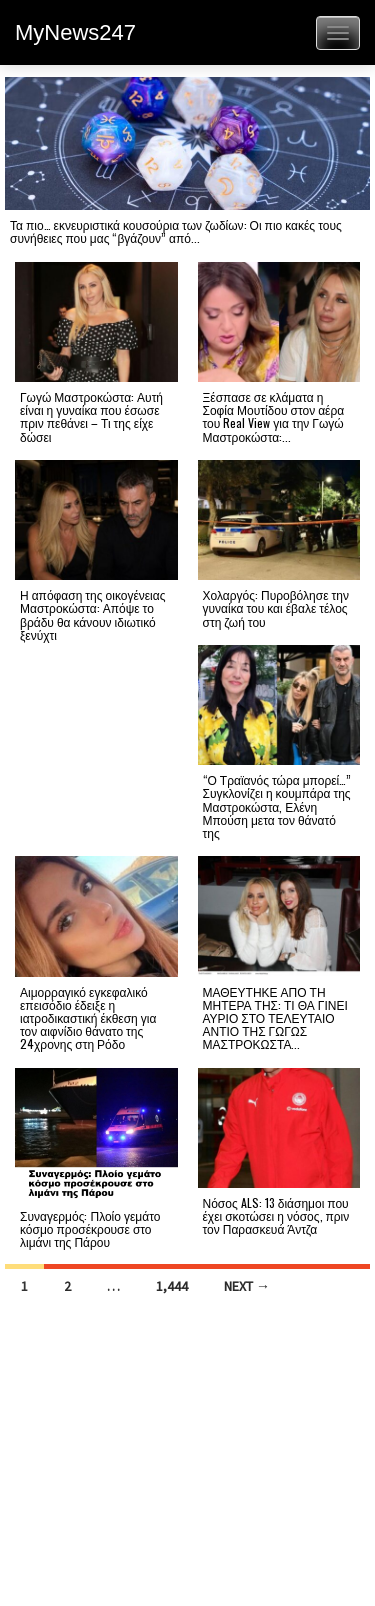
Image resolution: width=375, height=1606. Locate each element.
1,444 (172, 1286)
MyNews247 (75, 32)
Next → (247, 1286)
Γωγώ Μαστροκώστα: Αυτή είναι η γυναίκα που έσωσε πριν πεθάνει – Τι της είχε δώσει (91, 416)
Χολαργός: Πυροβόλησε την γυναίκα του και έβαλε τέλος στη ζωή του (276, 607)
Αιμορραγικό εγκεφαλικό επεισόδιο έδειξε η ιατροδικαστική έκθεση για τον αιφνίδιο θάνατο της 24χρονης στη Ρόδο (88, 1018)
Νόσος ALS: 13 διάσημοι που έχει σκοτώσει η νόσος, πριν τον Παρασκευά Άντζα (276, 1215)
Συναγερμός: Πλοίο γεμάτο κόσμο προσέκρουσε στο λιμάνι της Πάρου (90, 1228)
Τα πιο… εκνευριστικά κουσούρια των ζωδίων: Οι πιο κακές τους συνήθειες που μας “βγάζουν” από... (176, 231)
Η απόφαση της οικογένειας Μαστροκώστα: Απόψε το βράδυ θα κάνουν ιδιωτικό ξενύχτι (93, 614)
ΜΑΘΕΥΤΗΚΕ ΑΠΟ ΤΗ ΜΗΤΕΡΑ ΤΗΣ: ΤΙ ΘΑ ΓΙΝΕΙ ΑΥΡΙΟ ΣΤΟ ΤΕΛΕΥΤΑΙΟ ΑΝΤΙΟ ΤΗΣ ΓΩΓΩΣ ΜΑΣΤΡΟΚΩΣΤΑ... (275, 1018)
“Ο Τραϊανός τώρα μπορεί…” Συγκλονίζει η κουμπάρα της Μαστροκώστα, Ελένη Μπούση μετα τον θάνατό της (277, 806)
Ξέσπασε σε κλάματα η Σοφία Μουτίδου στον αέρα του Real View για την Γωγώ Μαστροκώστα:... (274, 416)
